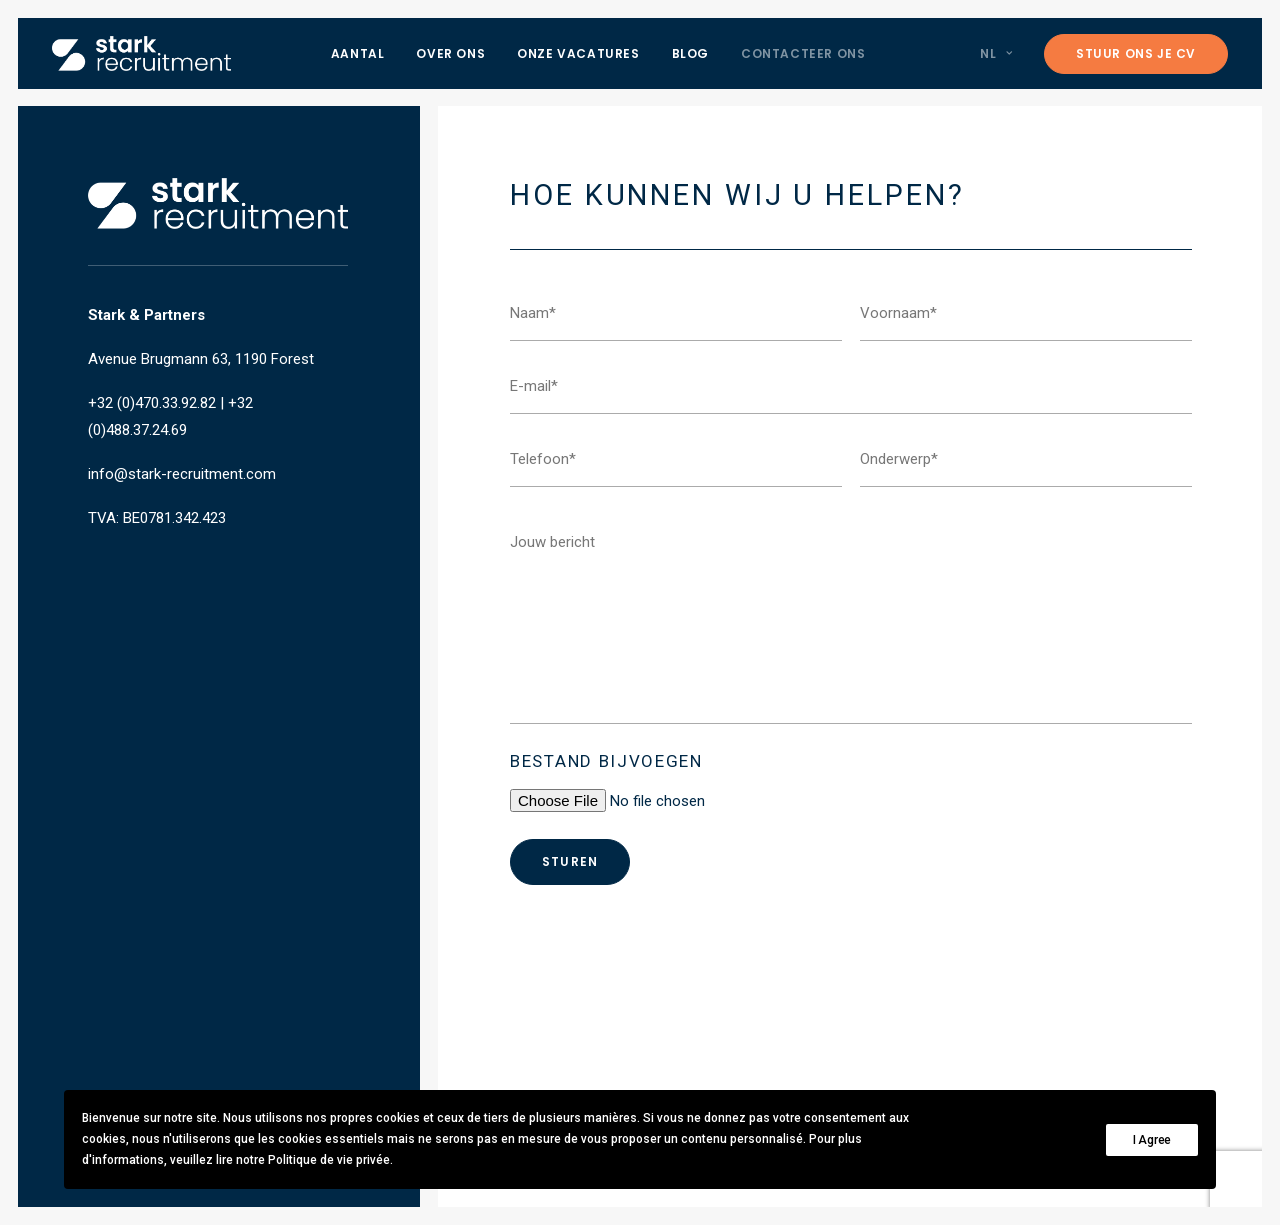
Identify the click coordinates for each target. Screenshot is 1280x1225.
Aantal (358, 53)
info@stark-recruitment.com (182, 474)
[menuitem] (358, 53)
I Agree (1152, 1140)
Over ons (450, 53)
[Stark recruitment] (141, 53)
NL (996, 53)
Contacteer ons (803, 53)
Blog (690, 53)
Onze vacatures (578, 53)
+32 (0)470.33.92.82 (152, 403)
